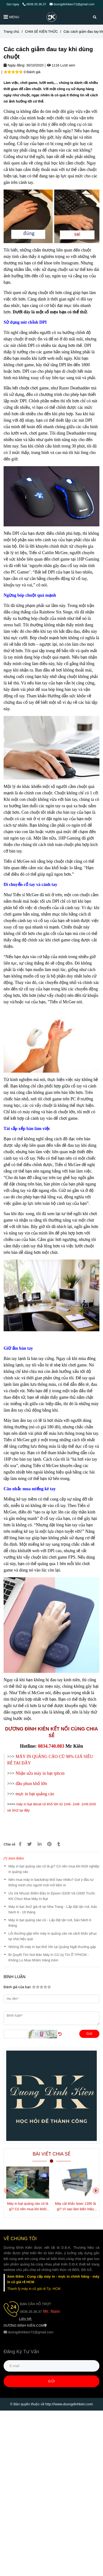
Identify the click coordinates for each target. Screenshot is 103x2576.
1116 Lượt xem (61, 65)
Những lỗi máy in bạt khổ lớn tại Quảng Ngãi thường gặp (52, 1947)
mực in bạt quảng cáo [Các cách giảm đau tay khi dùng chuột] (34, 1793)
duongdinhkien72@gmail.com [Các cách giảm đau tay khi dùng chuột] (72, 4)
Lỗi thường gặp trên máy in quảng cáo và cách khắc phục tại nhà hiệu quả (52, 1936)
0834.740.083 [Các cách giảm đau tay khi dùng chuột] (51, 1746)
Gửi (89, 2034)
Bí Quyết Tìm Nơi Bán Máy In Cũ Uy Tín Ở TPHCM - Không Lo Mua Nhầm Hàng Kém (48, 1957)
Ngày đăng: (14, 65)
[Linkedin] (39, 1844)
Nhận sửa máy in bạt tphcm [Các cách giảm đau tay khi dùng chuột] (40, 1773)
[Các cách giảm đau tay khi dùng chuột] (51, 17)
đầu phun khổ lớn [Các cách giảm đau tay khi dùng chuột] (31, 1783)
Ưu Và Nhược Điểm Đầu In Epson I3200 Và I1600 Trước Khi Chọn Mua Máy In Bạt (51, 1896)
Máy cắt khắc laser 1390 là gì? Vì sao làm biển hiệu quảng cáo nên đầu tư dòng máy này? (75, 2207)
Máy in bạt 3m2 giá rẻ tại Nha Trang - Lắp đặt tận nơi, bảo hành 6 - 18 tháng (52, 1909)
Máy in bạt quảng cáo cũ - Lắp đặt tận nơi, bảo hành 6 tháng (49, 1922)
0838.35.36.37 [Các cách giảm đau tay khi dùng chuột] (34, 4)
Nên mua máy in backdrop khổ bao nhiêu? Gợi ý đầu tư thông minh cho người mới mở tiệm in (51, 1882)
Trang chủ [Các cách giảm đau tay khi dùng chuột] (11, 31)
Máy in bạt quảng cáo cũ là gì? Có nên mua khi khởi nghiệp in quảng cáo (53, 1869)
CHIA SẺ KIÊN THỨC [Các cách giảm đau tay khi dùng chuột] (41, 31)
